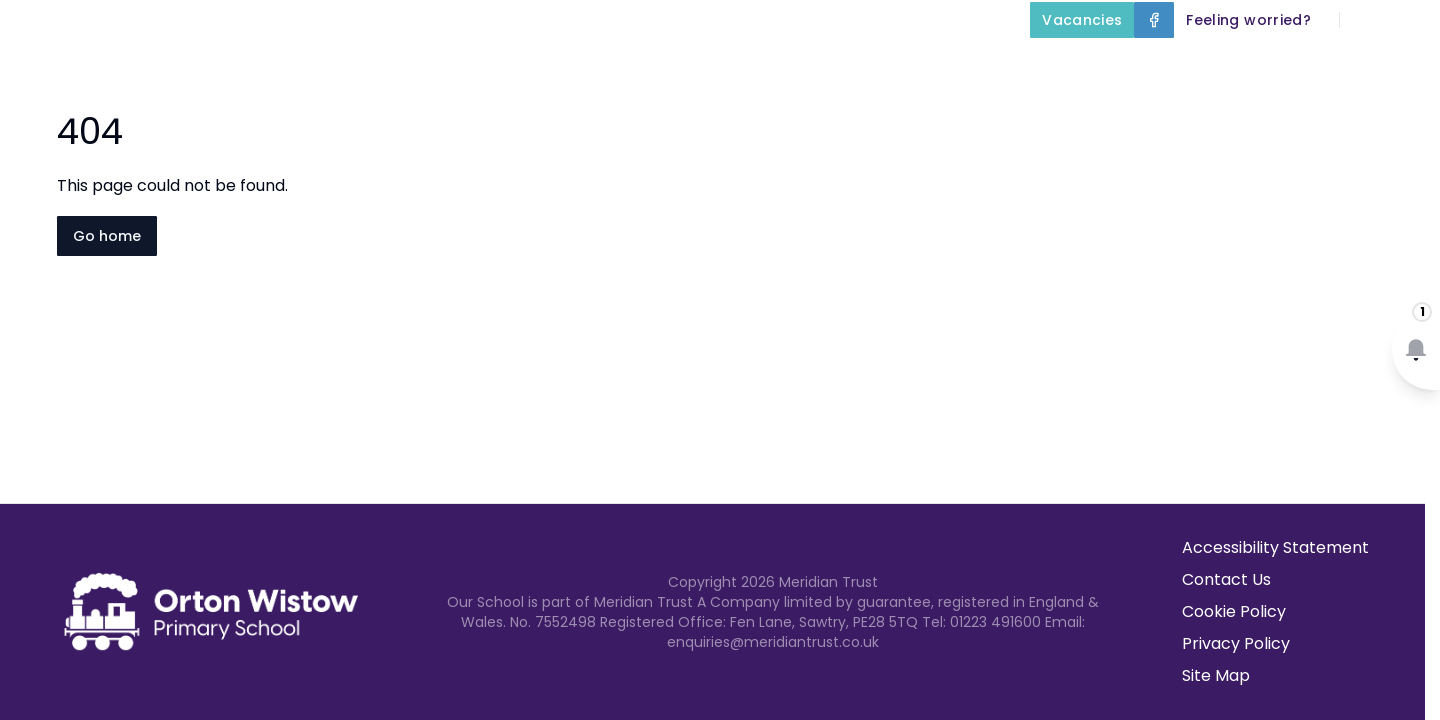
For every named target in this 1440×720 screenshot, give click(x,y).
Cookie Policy (1234, 611)
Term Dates (1253, 66)
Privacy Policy (1236, 643)
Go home (107, 236)
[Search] (1366, 20)
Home (401, 66)
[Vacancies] (1082, 20)
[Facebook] (1154, 20)
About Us (515, 66)
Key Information (683, 66)
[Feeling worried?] (1248, 20)
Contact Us (1381, 66)
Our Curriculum (874, 66)
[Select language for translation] (1408, 20)
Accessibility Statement (1275, 547)
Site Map (1216, 675)
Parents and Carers (1078, 66)
